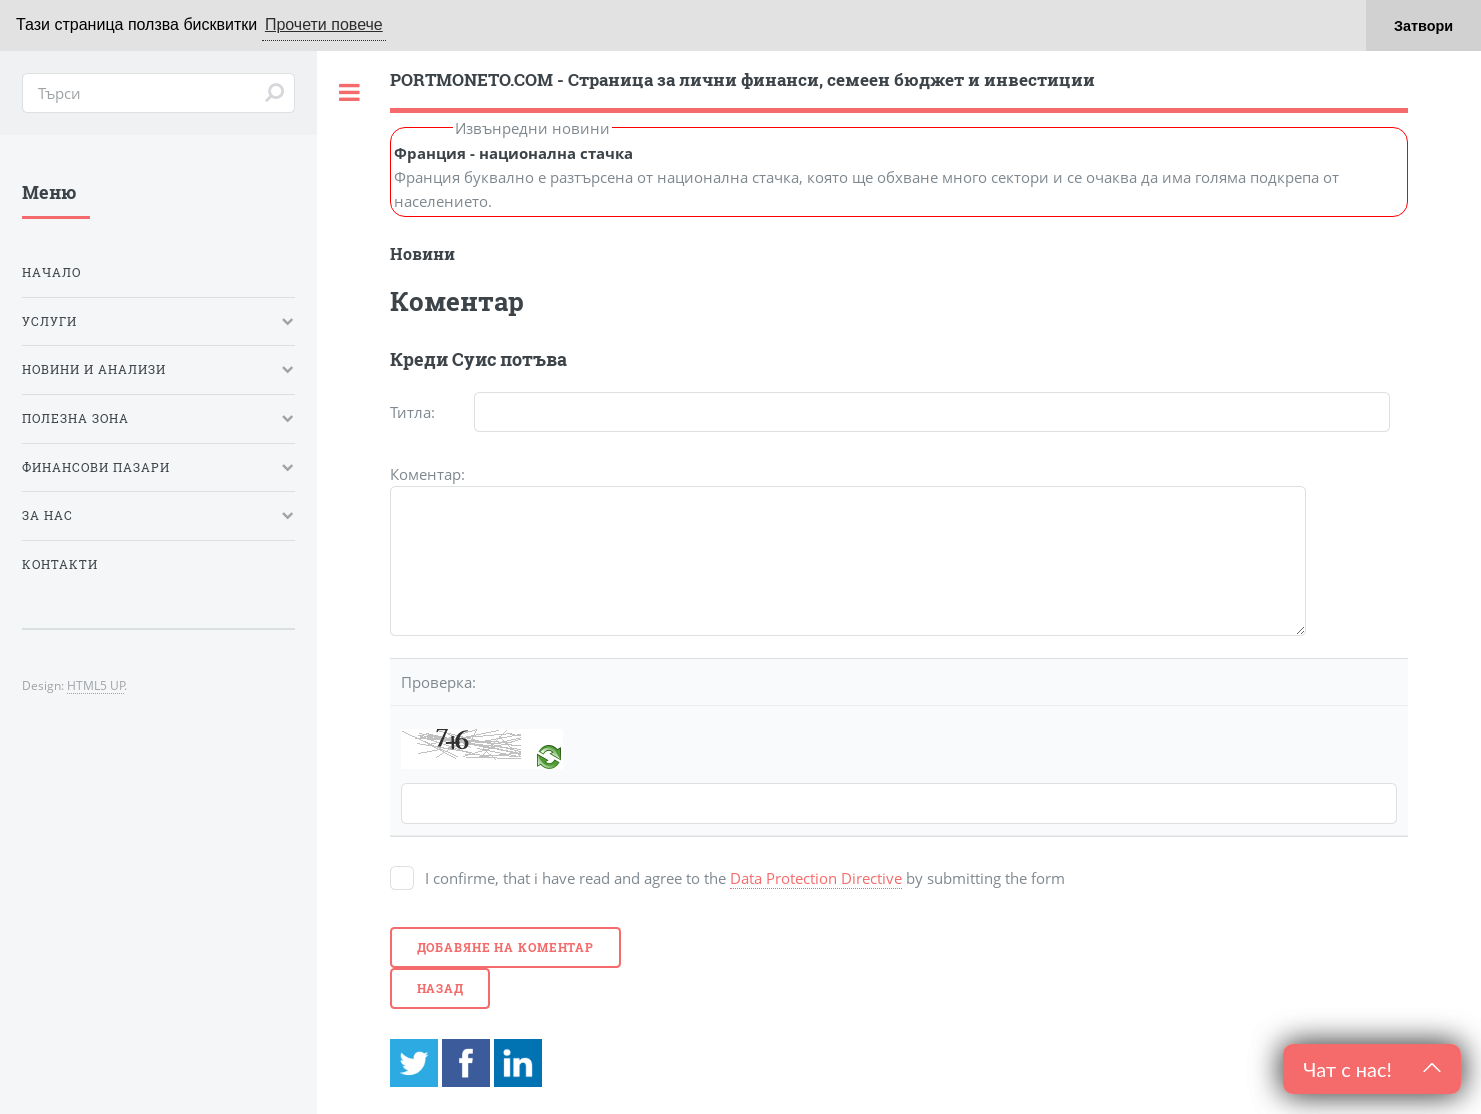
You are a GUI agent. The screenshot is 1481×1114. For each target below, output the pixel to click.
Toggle (350, 92)
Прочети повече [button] (324, 24)
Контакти (60, 564)
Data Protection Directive (816, 878)
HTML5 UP (95, 685)
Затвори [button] (1423, 26)
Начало (51, 272)
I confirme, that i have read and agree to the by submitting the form (745, 878)
